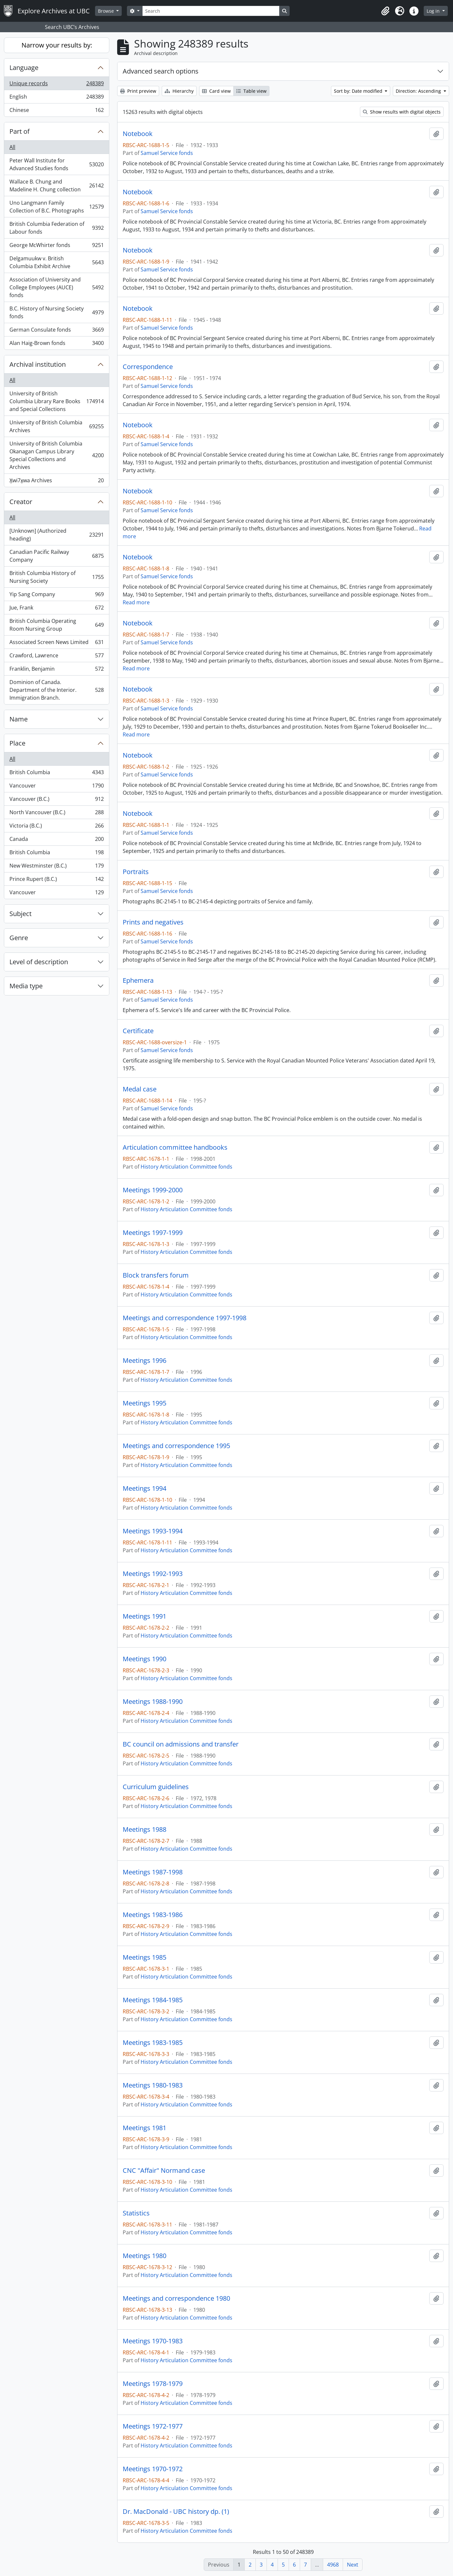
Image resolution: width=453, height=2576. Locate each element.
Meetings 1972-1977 (153, 2426)
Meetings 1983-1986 (153, 1915)
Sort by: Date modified (359, 91)
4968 (333, 2564)
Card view (216, 91)
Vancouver (56, 787)
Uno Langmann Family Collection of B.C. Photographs (56, 206)
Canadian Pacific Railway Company (56, 555)
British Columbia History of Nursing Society (56, 576)
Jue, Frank (56, 609)
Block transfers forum (156, 1275)
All (12, 147)
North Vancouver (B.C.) (56, 813)
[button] (385, 11)
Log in (434, 11)
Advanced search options (161, 71)
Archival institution (37, 364)
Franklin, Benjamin (56, 670)
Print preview (138, 91)
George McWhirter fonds (56, 246)
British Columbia (56, 773)
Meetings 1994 (144, 1488)
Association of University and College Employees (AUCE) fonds (56, 287)
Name (18, 719)
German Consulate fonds (56, 331)
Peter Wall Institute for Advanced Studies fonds (56, 164)
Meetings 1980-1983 (153, 2085)
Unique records (56, 84)
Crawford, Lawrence (56, 656)
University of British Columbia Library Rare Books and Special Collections (56, 401)
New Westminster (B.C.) (56, 867)
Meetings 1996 (144, 1360)
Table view (251, 91)
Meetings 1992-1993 (153, 1574)
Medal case (140, 1089)
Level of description (38, 961)
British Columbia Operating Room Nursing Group (56, 624)
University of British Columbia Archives (56, 426)
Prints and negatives (153, 922)
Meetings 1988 (144, 1829)
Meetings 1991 (144, 1616)
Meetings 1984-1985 (153, 2000)
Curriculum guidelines (156, 1787)
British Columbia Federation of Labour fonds (56, 227)
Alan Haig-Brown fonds (56, 344)
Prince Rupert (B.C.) (56, 880)
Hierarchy (179, 91)
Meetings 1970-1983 (153, 2341)
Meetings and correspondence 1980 (176, 2298)
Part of (19, 131)
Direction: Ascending (419, 91)
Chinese (56, 111)
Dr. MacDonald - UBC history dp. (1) (176, 2511)
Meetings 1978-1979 (153, 2384)
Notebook (138, 134)
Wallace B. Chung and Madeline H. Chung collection (56, 185)
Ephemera (138, 980)
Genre (18, 937)
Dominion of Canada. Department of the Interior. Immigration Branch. (56, 689)
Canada (56, 840)
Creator (20, 501)
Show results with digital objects (402, 112)
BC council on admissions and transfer (181, 1744)
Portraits (136, 872)
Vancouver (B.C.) (56, 800)
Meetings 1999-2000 (153, 1190)
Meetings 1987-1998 (153, 1872)
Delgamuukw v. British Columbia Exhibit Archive (56, 262)
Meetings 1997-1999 (153, 1233)
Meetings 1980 (144, 2256)
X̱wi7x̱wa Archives (56, 481)
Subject (20, 913)
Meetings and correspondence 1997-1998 (184, 1318)
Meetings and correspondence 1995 (176, 1446)
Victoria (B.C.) (56, 827)
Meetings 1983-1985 (153, 2043)
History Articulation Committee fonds (186, 1166)
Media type (26, 985)
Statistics (136, 2213)
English (56, 98)
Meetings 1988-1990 (153, 1702)
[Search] (211, 11)
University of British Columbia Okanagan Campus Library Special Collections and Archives (56, 455)
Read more (136, 602)
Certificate (138, 1031)
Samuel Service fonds (167, 153)
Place (17, 743)
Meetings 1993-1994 (153, 1531)
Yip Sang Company (56, 595)
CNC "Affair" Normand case (164, 2170)
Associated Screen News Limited (56, 643)
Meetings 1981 (144, 2128)
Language (23, 67)
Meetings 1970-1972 (153, 2469)
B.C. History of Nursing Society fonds (56, 312)
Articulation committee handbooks (175, 1147)
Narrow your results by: (56, 45)
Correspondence (148, 367)
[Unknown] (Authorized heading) (56, 534)
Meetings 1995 (144, 1403)
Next (352, 2564)
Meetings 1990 (144, 1659)
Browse (106, 11)
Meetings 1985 (144, 1957)
